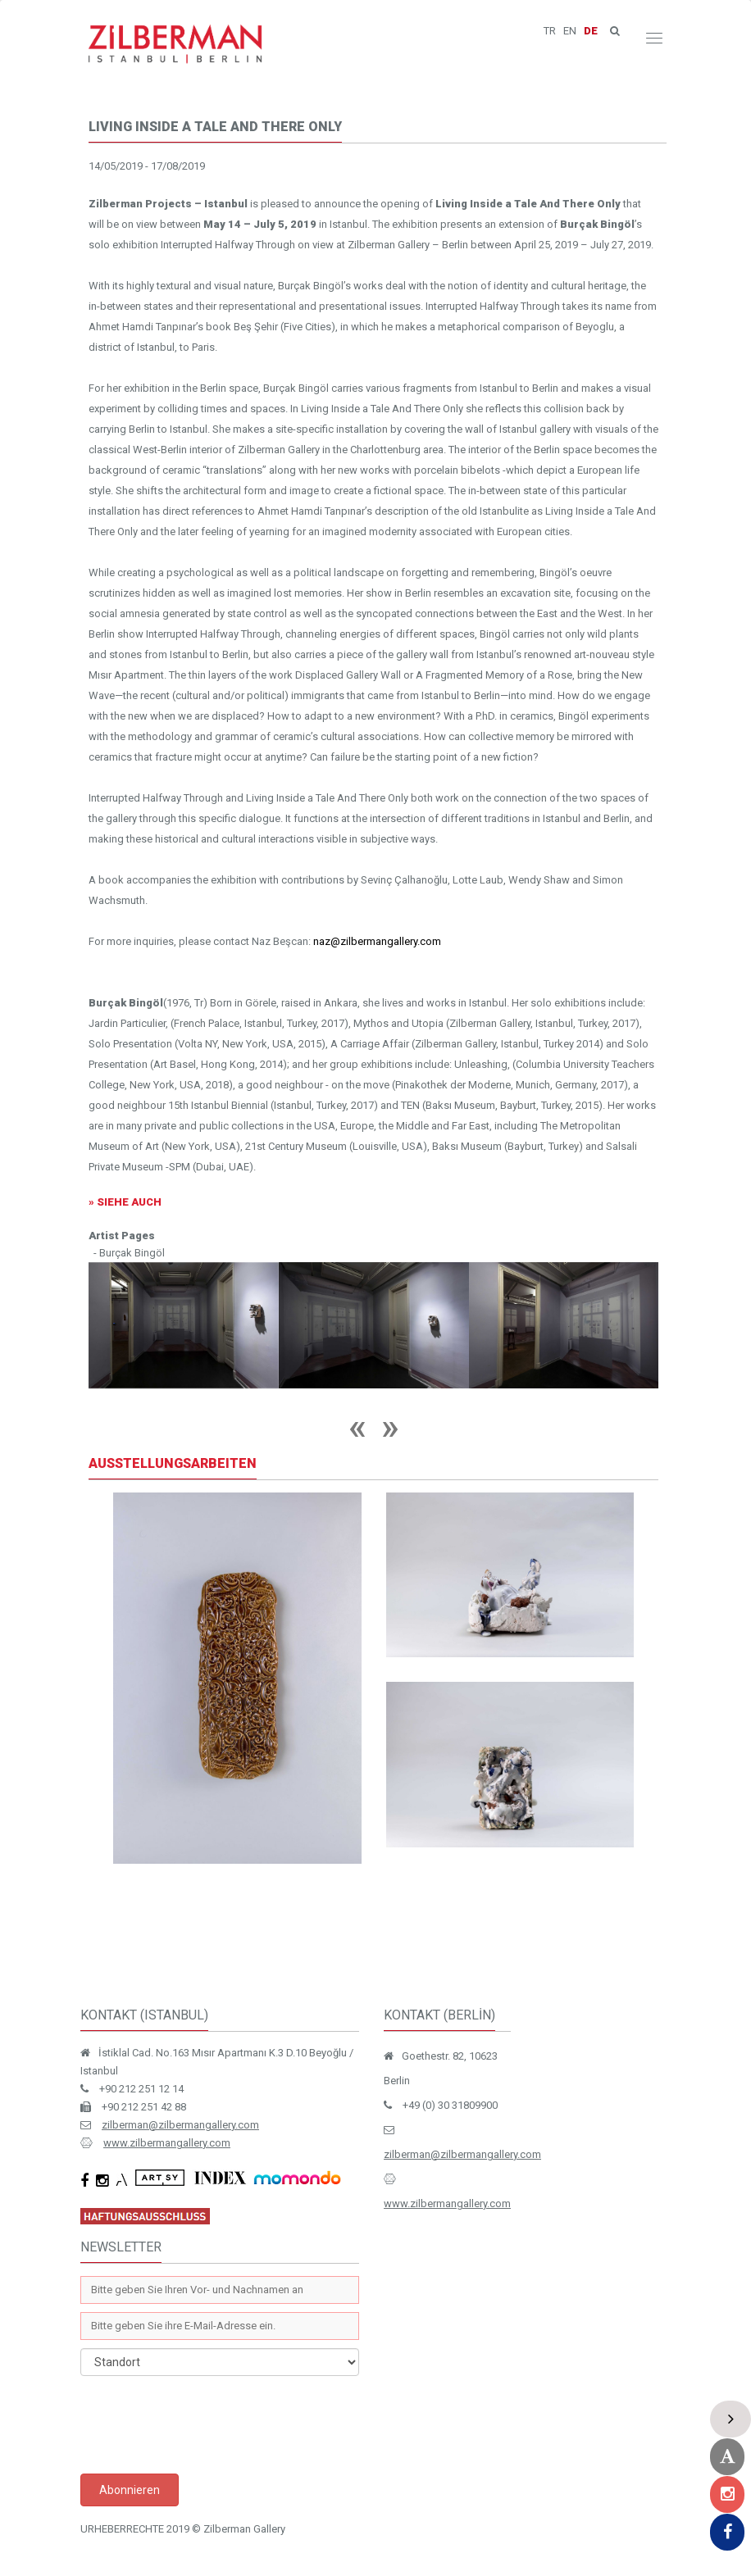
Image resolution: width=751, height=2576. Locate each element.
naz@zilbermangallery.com (377, 941)
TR (550, 31)
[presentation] (205, 2424)
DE (591, 31)
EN (569, 31)
